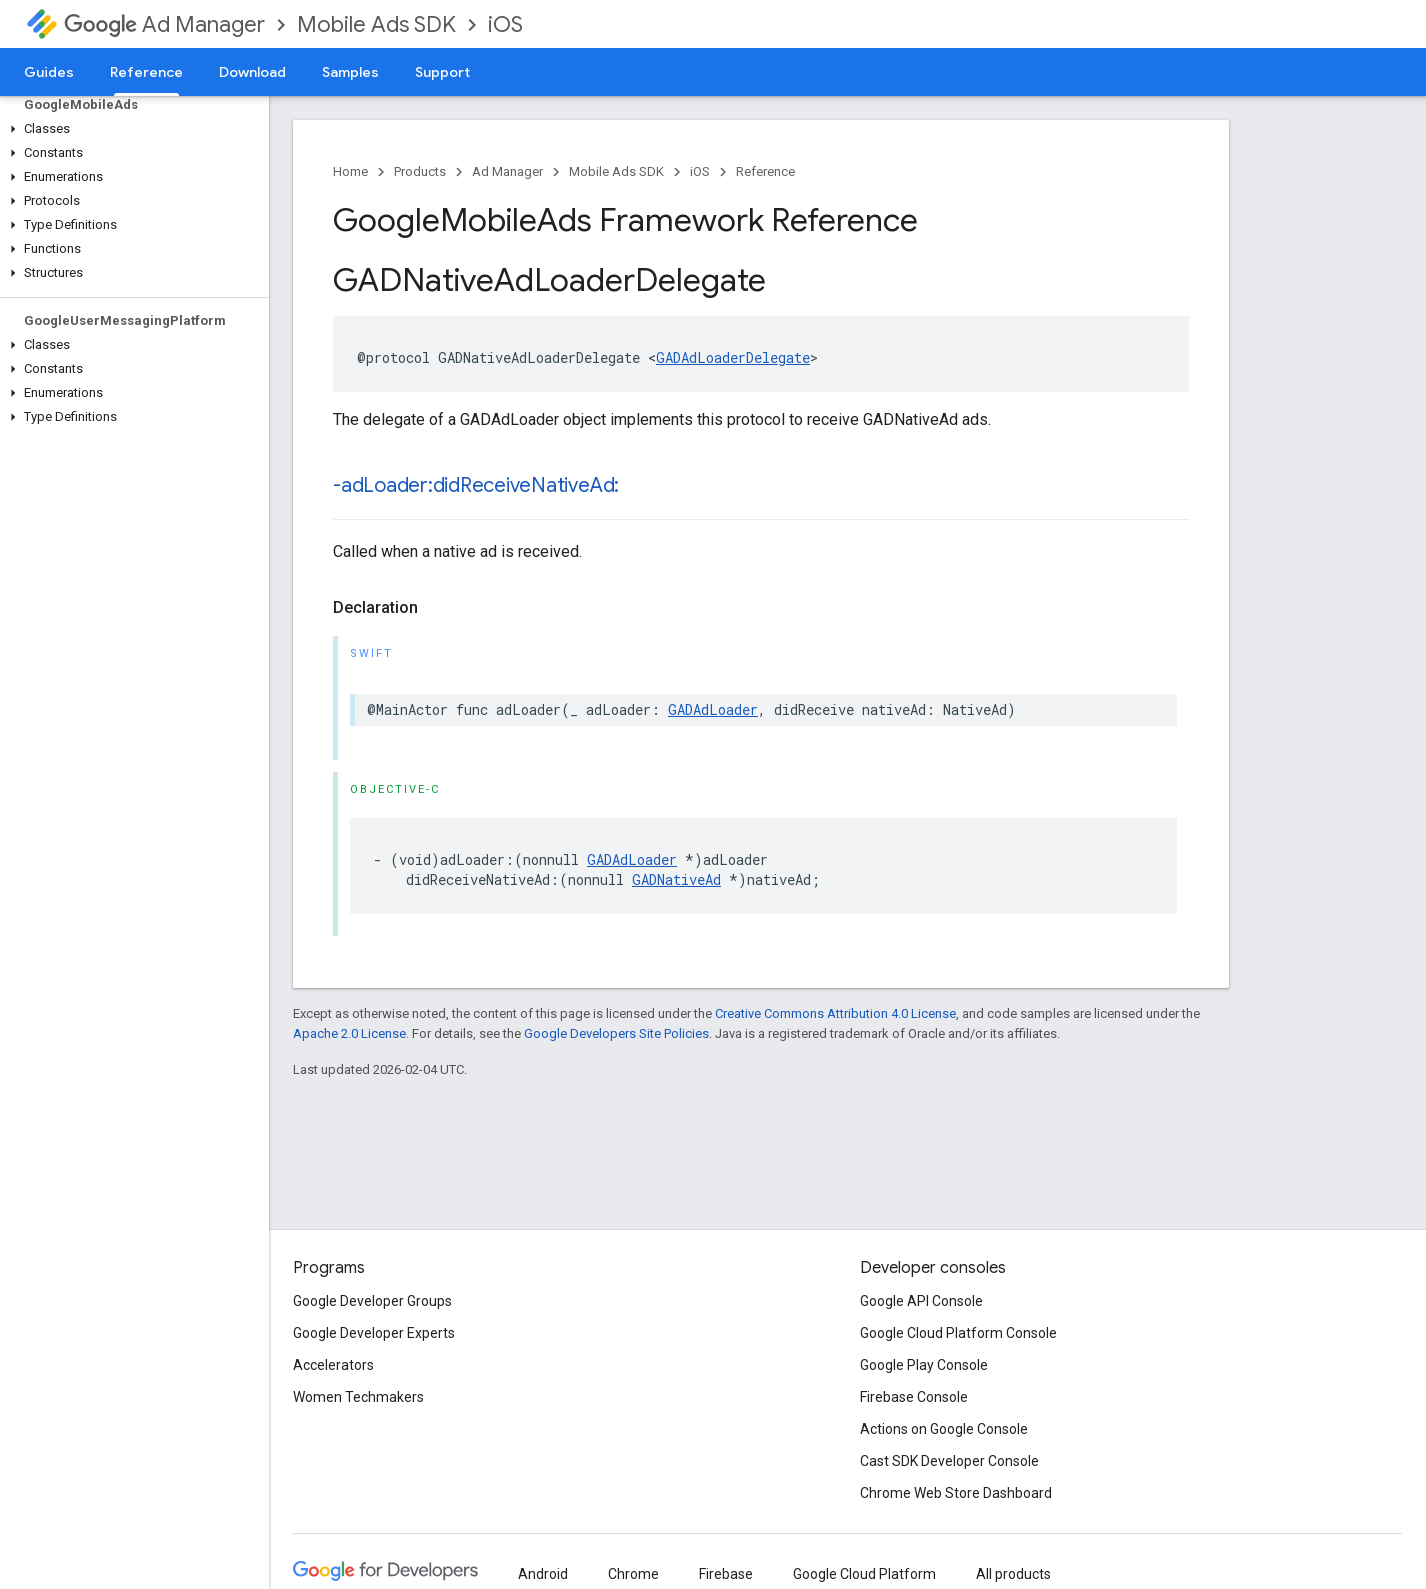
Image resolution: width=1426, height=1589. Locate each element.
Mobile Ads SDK (376, 24)
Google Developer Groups (372, 1301)
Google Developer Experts (374, 1333)
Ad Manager (164, 24)
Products (420, 171)
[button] (130, 129)
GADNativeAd (676, 879)
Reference (765, 171)
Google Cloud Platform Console (958, 1333)
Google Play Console (924, 1365)
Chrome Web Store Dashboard (956, 1493)
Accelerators (333, 1365)
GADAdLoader (713, 709)
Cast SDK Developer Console (949, 1461)
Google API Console (921, 1301)
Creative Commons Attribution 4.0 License (835, 1013)
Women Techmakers (358, 1397)
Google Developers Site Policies (616, 1033)
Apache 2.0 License (349, 1033)
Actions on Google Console (944, 1429)
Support (442, 72)
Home (350, 171)
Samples (350, 72)
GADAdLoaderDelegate (733, 357)
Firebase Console (914, 1397)
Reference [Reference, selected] (146, 72)
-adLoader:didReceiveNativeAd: (476, 485)
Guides (49, 72)
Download (252, 72)
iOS (505, 24)
